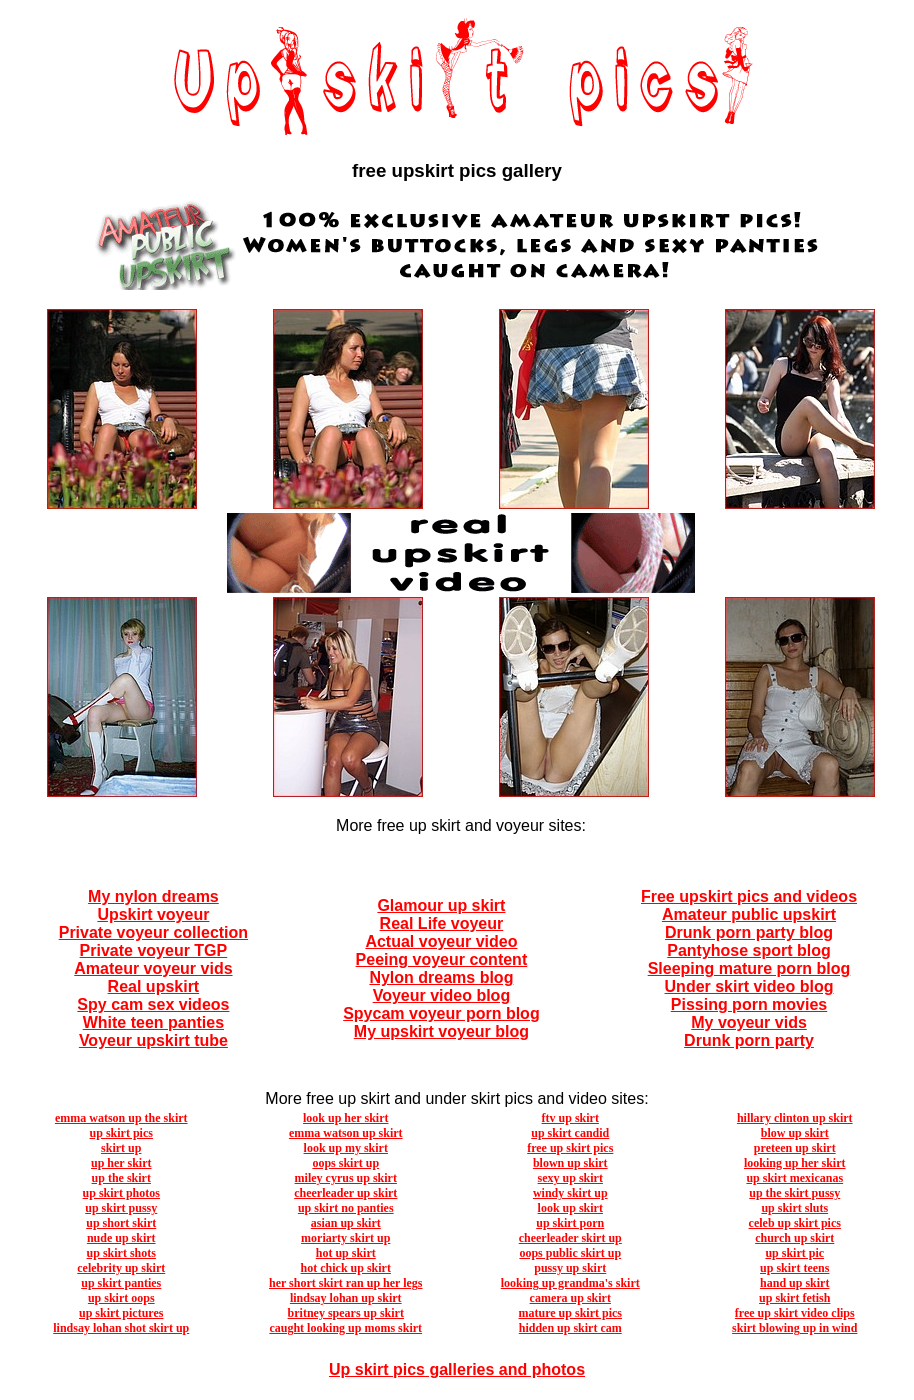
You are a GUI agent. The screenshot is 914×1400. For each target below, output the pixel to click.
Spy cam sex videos (153, 1004)
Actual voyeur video (441, 941)
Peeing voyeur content (442, 959)
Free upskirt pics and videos (749, 896)
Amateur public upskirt (749, 914)
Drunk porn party (749, 1040)
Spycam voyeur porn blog (441, 1013)
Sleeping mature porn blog (749, 968)
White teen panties (153, 1022)
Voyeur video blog (442, 995)
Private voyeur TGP (154, 950)
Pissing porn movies (749, 1004)
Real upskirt (154, 986)
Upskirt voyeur (153, 914)
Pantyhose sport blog (749, 950)
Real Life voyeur (442, 923)
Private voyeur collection (153, 932)
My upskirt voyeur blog (441, 1031)
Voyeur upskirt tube (153, 1040)
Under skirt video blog (749, 986)
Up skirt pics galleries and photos (457, 1369)
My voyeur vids (749, 1022)
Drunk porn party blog (749, 932)
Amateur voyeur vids (153, 968)
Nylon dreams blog (441, 977)
